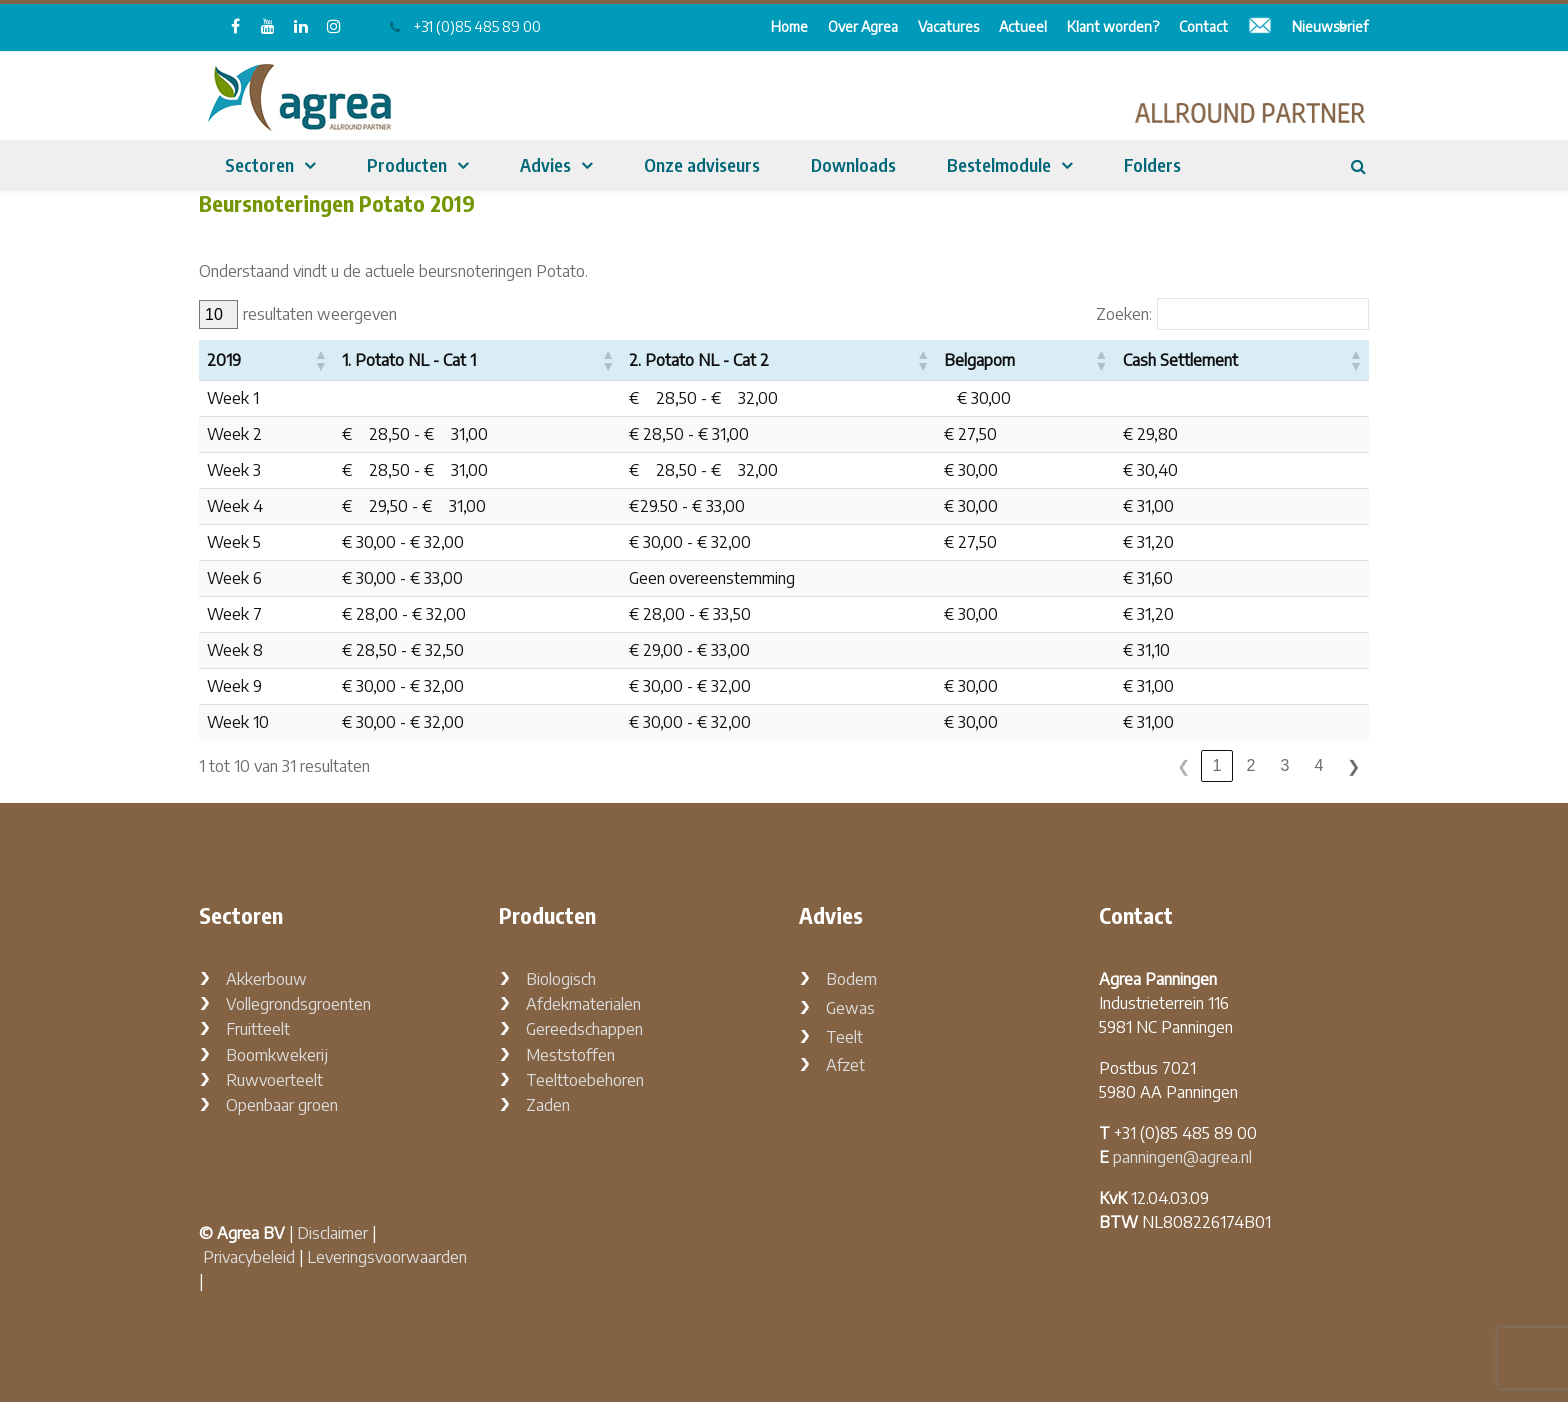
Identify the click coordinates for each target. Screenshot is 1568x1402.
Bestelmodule (999, 164)
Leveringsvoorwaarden (387, 1257)
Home (789, 26)
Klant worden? (1113, 26)
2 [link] (1251, 765)
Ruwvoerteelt (274, 1080)
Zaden (548, 1105)
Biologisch (561, 979)
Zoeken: (1124, 314)
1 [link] (1217, 765)
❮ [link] (1183, 766)
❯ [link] (1353, 766)
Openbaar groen (282, 1105)
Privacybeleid (249, 1257)
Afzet (845, 1065)
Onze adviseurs (702, 164)
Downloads (853, 164)
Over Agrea (863, 26)
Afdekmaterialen (583, 1004)
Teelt (844, 1037)
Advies (545, 164)
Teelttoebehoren (585, 1080)
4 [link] (1319, 765)
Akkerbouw (266, 979)
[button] (320, 360)
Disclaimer (332, 1233)
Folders (1152, 164)
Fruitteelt (258, 1029)
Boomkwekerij (277, 1055)
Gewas (850, 1008)
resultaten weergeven (320, 314)
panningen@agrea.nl (1182, 1157)
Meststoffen (570, 1055)
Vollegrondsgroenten (298, 1004)
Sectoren (259, 164)
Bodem (851, 979)
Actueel (1023, 26)
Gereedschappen (584, 1029)
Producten (407, 164)
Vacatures (948, 26)
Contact (1203, 26)
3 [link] (1285, 765)
